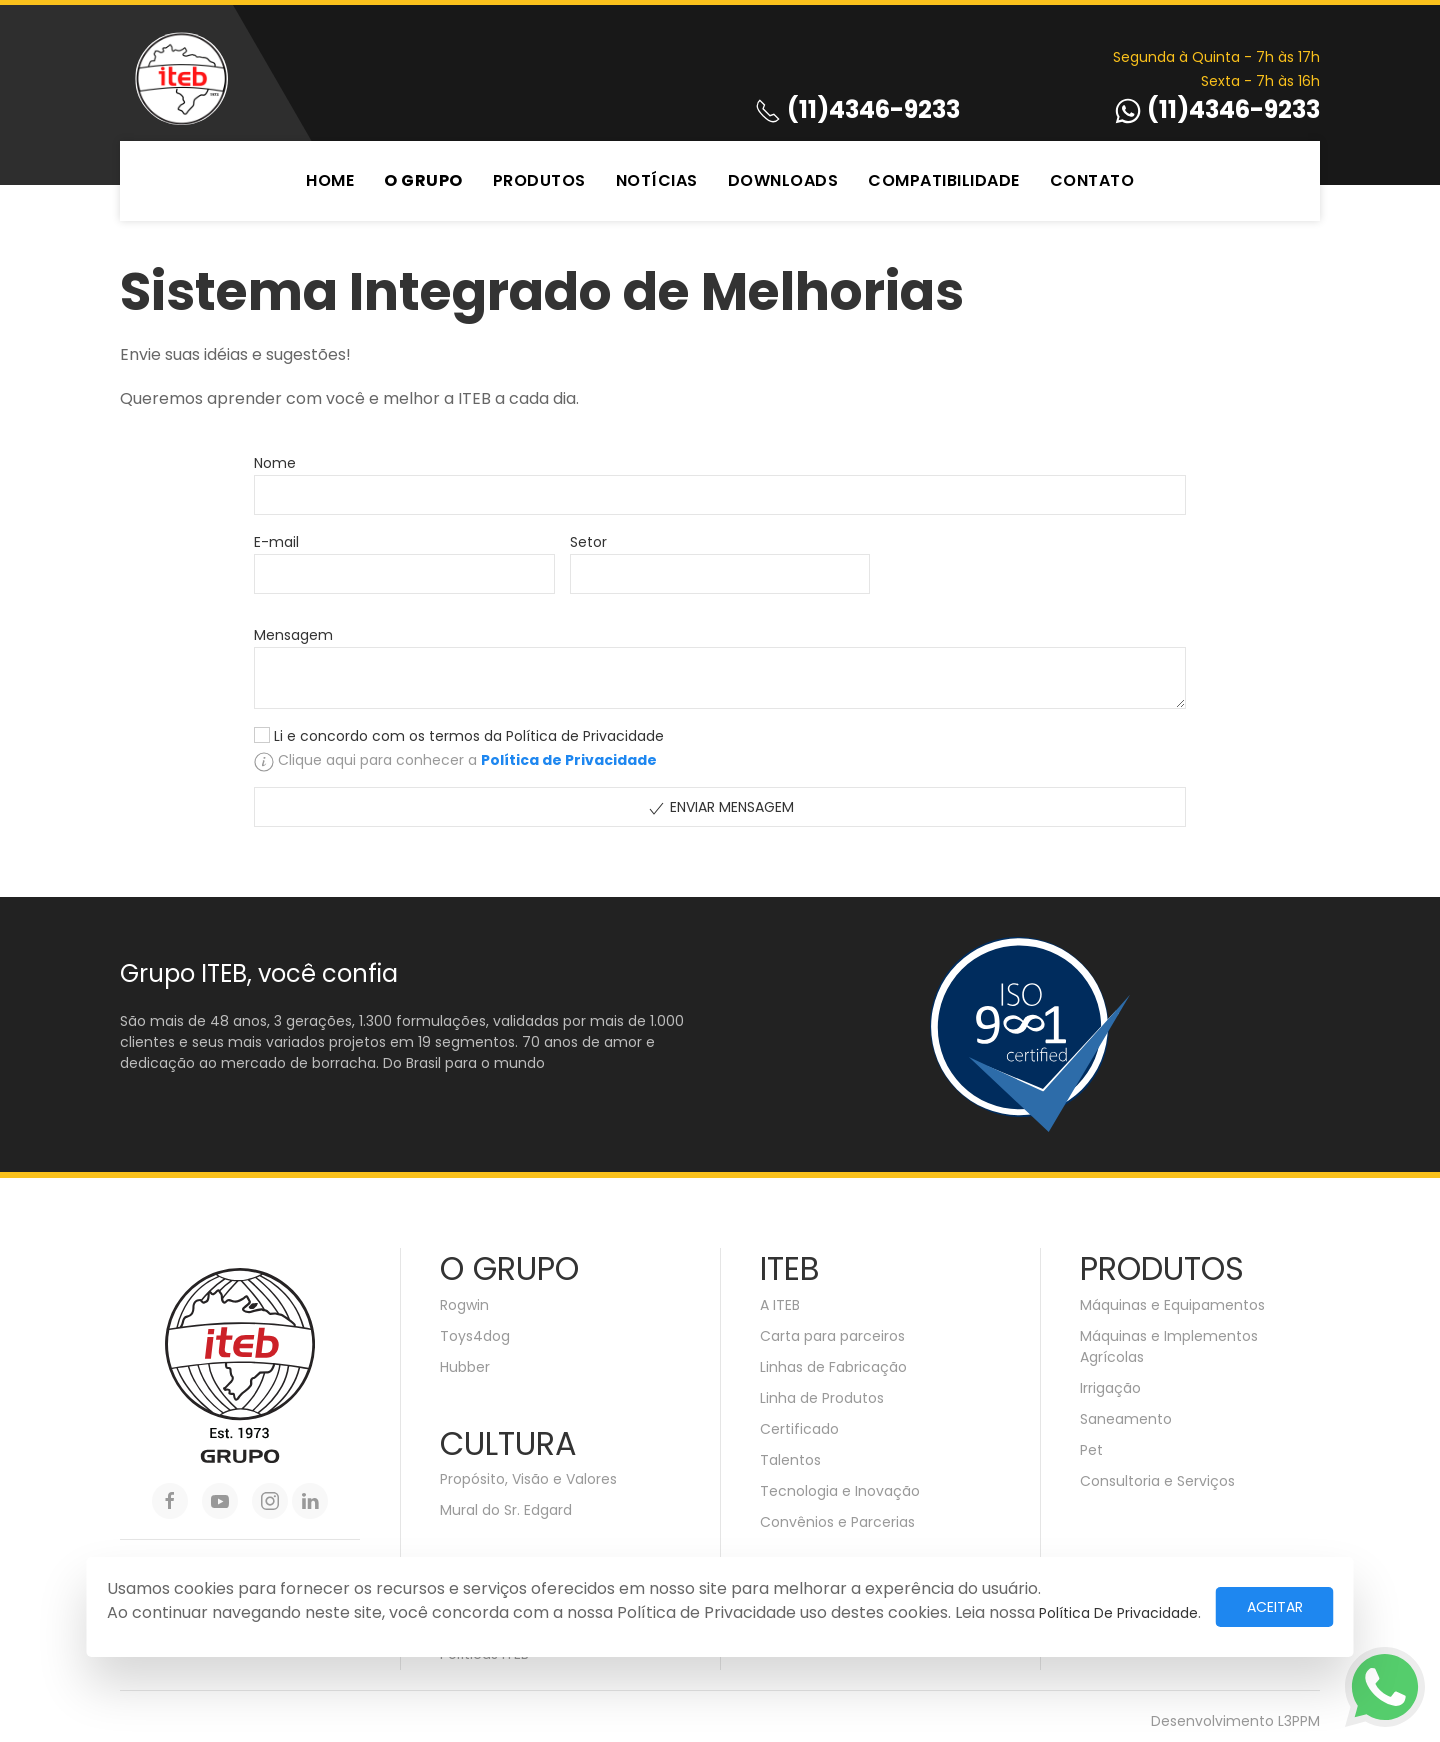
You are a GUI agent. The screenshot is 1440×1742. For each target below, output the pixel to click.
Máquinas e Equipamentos (1172, 1305)
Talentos (790, 1460)
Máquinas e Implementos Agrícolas (1169, 1346)
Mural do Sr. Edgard (506, 1510)
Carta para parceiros (832, 1336)
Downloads (783, 180)
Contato (1092, 180)
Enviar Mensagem (720, 807)
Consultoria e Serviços (1157, 1481)
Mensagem (293, 635)
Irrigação (1110, 1388)
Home (330, 180)
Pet (1091, 1450)
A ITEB (780, 1305)
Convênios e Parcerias (837, 1522)
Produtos (539, 180)
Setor (588, 542)
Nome (275, 463)
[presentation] (1037, 569)
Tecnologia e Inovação (840, 1491)
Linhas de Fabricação (833, 1367)
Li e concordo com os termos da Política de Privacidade (469, 736)
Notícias (657, 180)
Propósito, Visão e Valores (528, 1479)
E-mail (276, 542)
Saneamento (1126, 1419)
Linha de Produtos (822, 1398)
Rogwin (464, 1305)
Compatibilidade (944, 180)
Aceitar (1275, 1607)
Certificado (799, 1429)
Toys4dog (475, 1336)
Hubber (465, 1367)
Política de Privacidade (1118, 1613)
